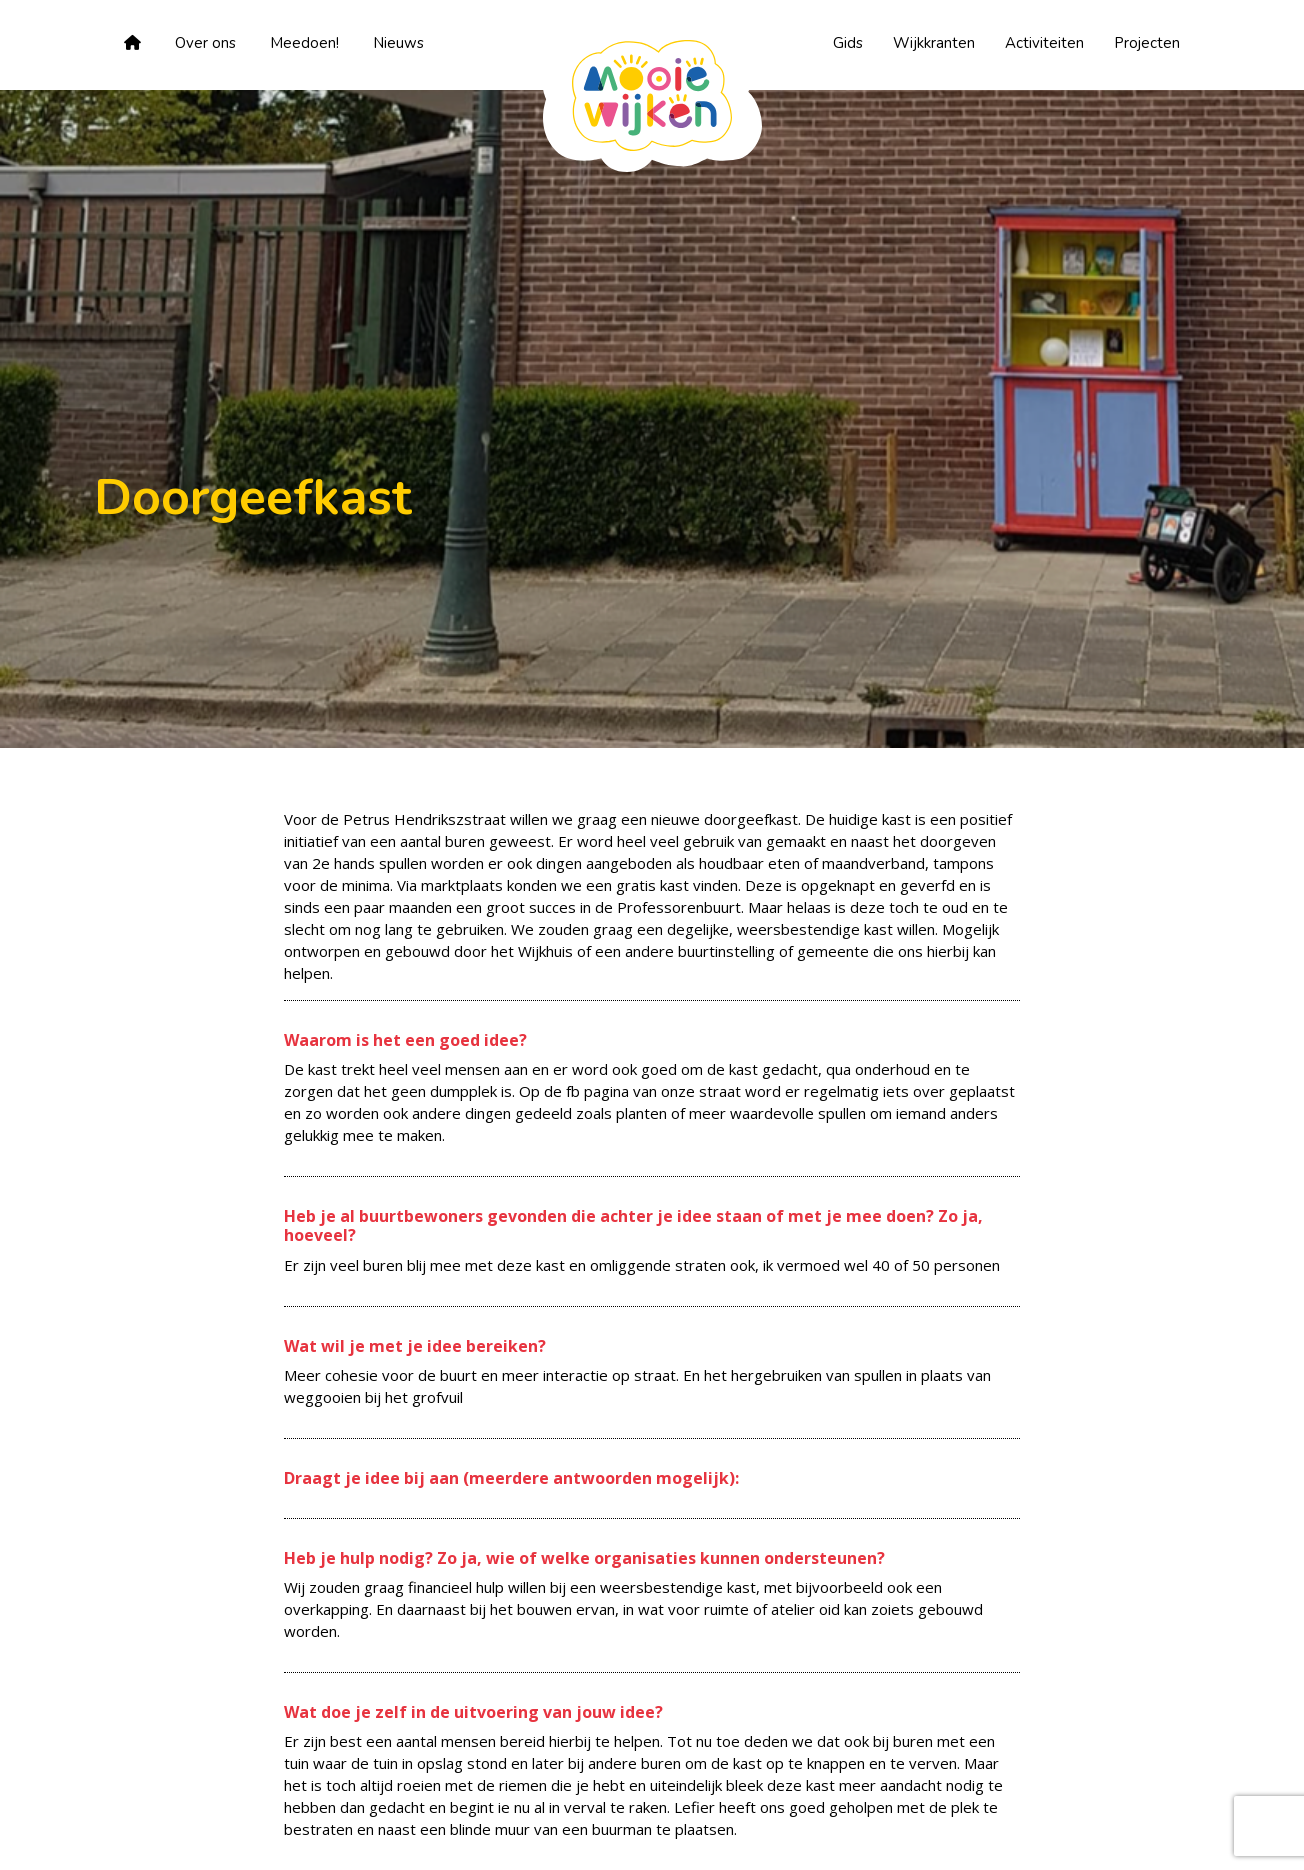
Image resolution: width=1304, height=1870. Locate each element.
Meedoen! (304, 43)
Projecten (1147, 43)
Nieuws (398, 43)
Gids (848, 43)
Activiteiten (1044, 43)
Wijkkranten (934, 43)
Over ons (205, 43)
